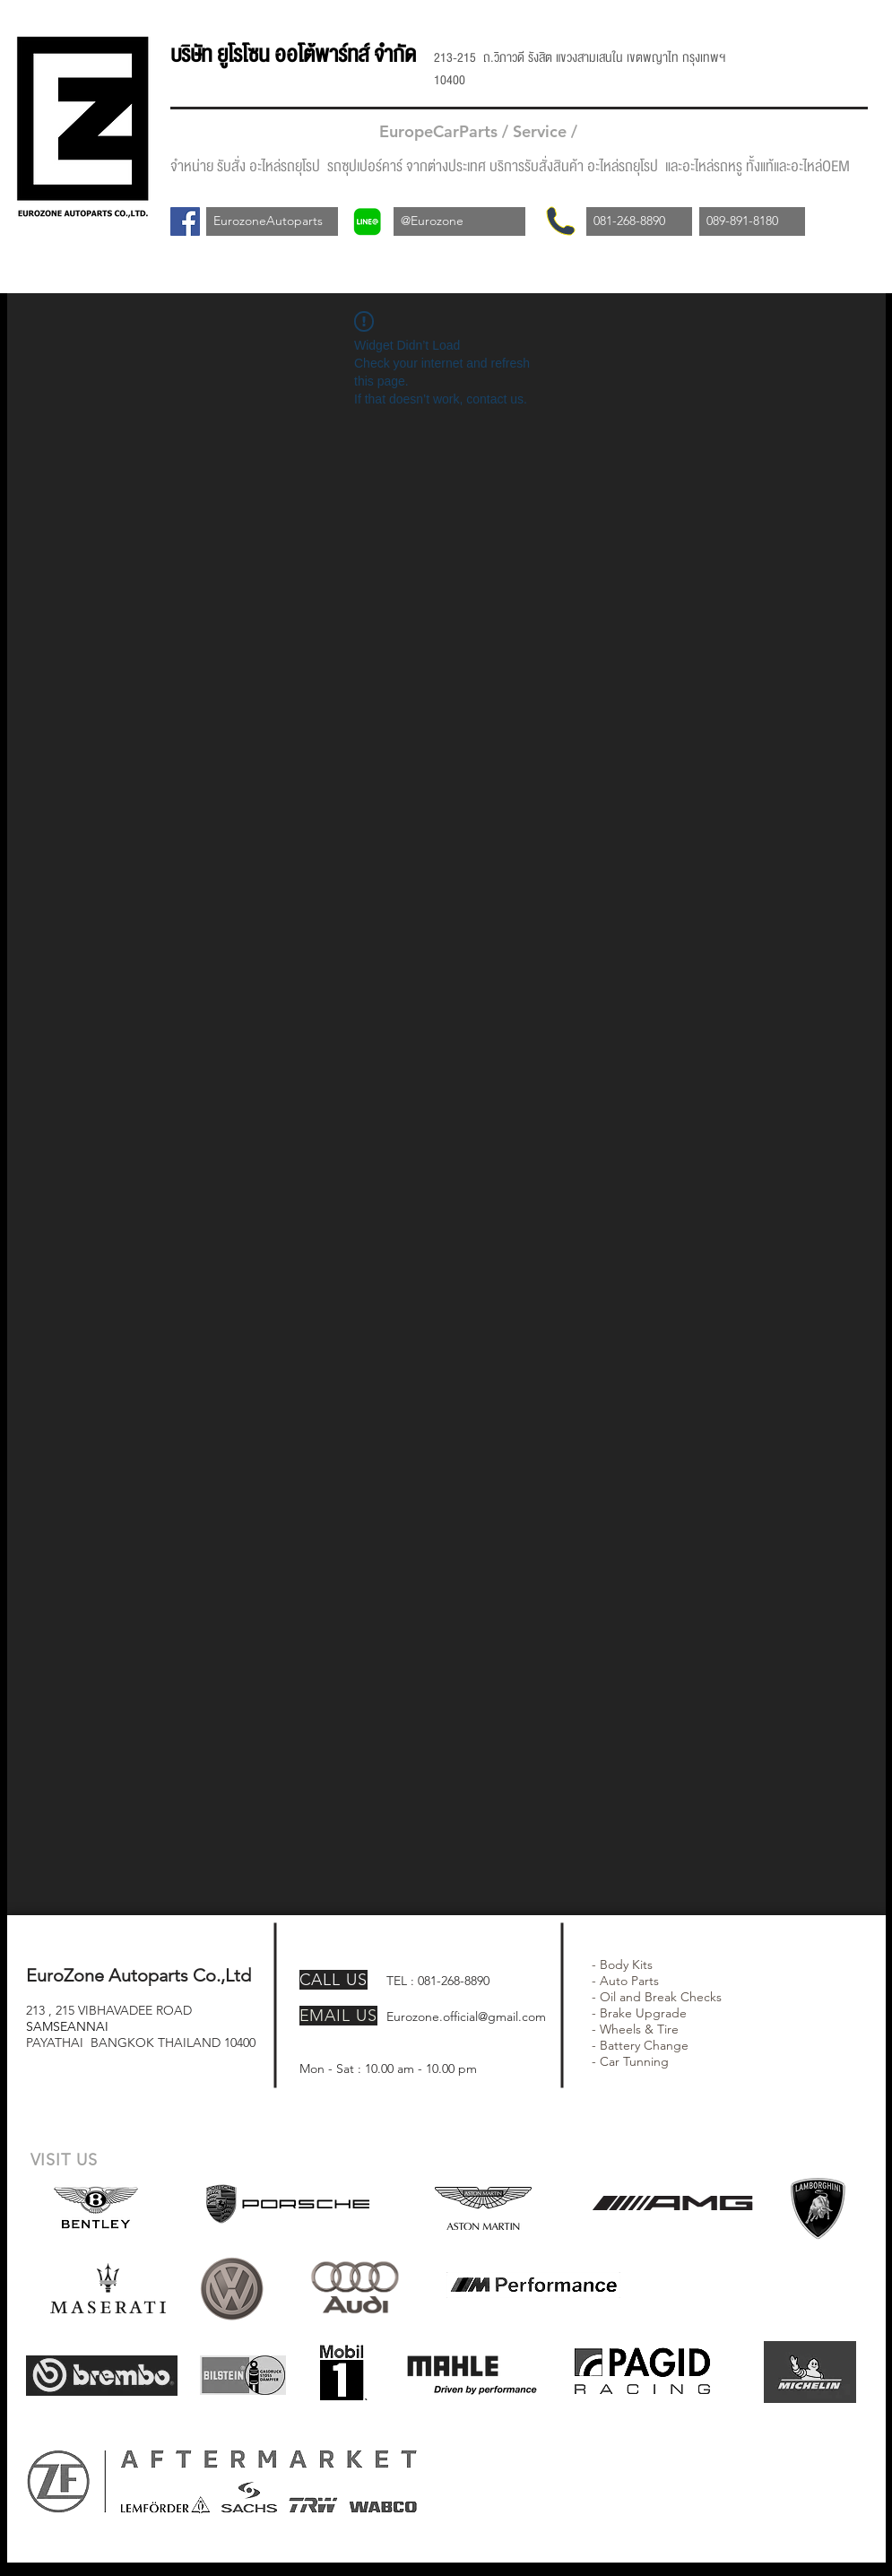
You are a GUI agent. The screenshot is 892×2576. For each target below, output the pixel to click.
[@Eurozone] (459, 221)
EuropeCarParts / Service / (480, 131)
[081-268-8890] (639, 221)
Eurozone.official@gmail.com (466, 2016)
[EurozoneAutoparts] (272, 221)
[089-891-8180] (752, 221)
